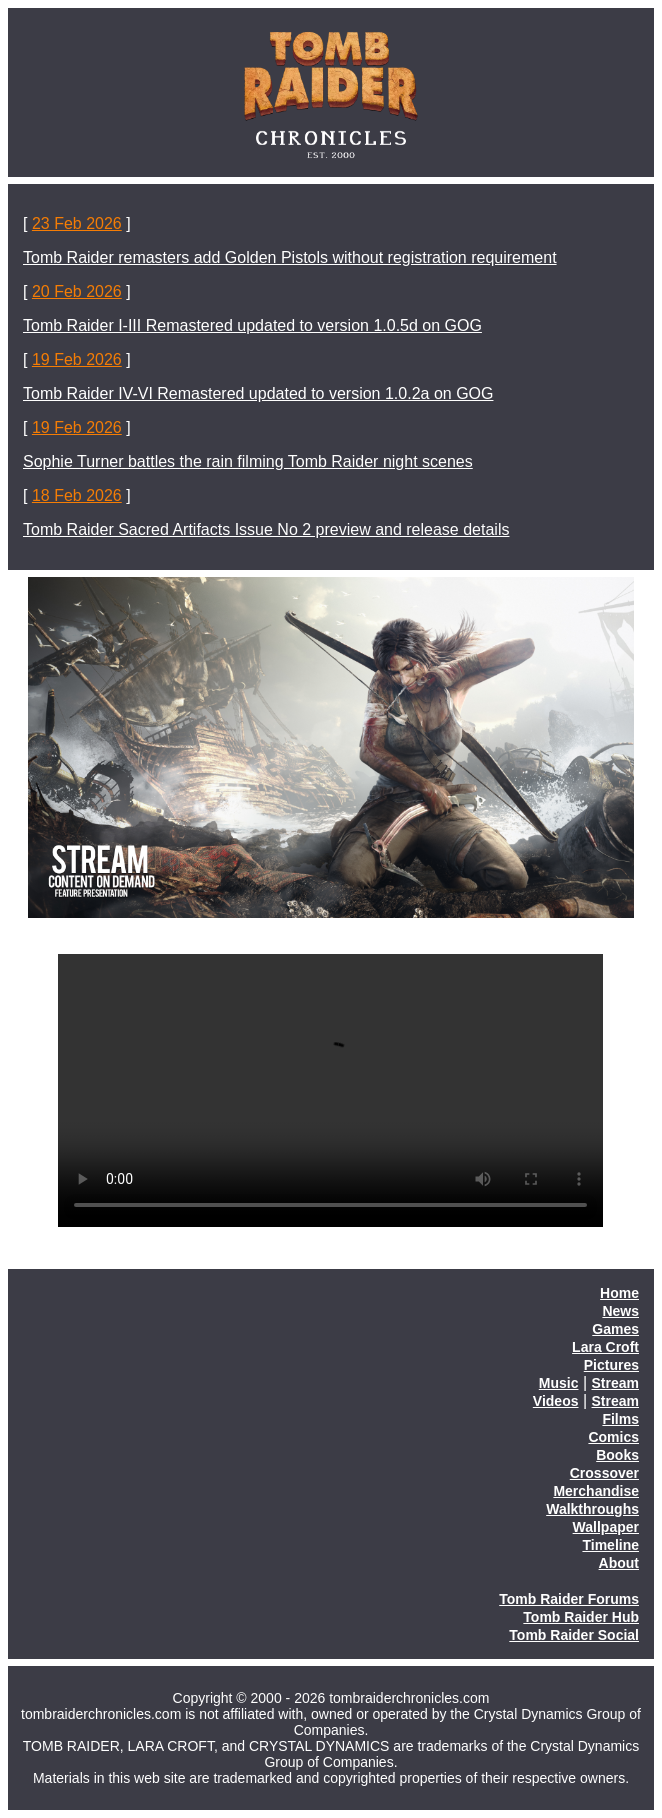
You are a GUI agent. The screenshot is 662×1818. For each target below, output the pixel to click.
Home (619, 1293)
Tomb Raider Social (574, 1635)
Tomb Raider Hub (581, 1617)
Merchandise (596, 1491)
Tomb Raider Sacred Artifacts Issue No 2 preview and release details (266, 529)
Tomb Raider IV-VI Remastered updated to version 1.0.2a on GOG (258, 393)
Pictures (611, 1365)
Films (620, 1419)
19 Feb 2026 (77, 359)
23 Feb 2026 (77, 223)
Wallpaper (606, 1527)
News (620, 1311)
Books (617, 1455)
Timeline (610, 1545)
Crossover (604, 1473)
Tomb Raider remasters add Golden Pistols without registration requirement (290, 257)
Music (559, 1383)
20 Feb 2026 (77, 291)
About (619, 1563)
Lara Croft (605, 1347)
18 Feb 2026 (77, 495)
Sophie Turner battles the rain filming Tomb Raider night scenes (248, 461)
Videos (556, 1401)
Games (615, 1329)
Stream (615, 1383)
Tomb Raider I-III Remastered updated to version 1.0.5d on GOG (252, 325)
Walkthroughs (592, 1509)
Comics (613, 1437)
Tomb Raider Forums (569, 1599)
